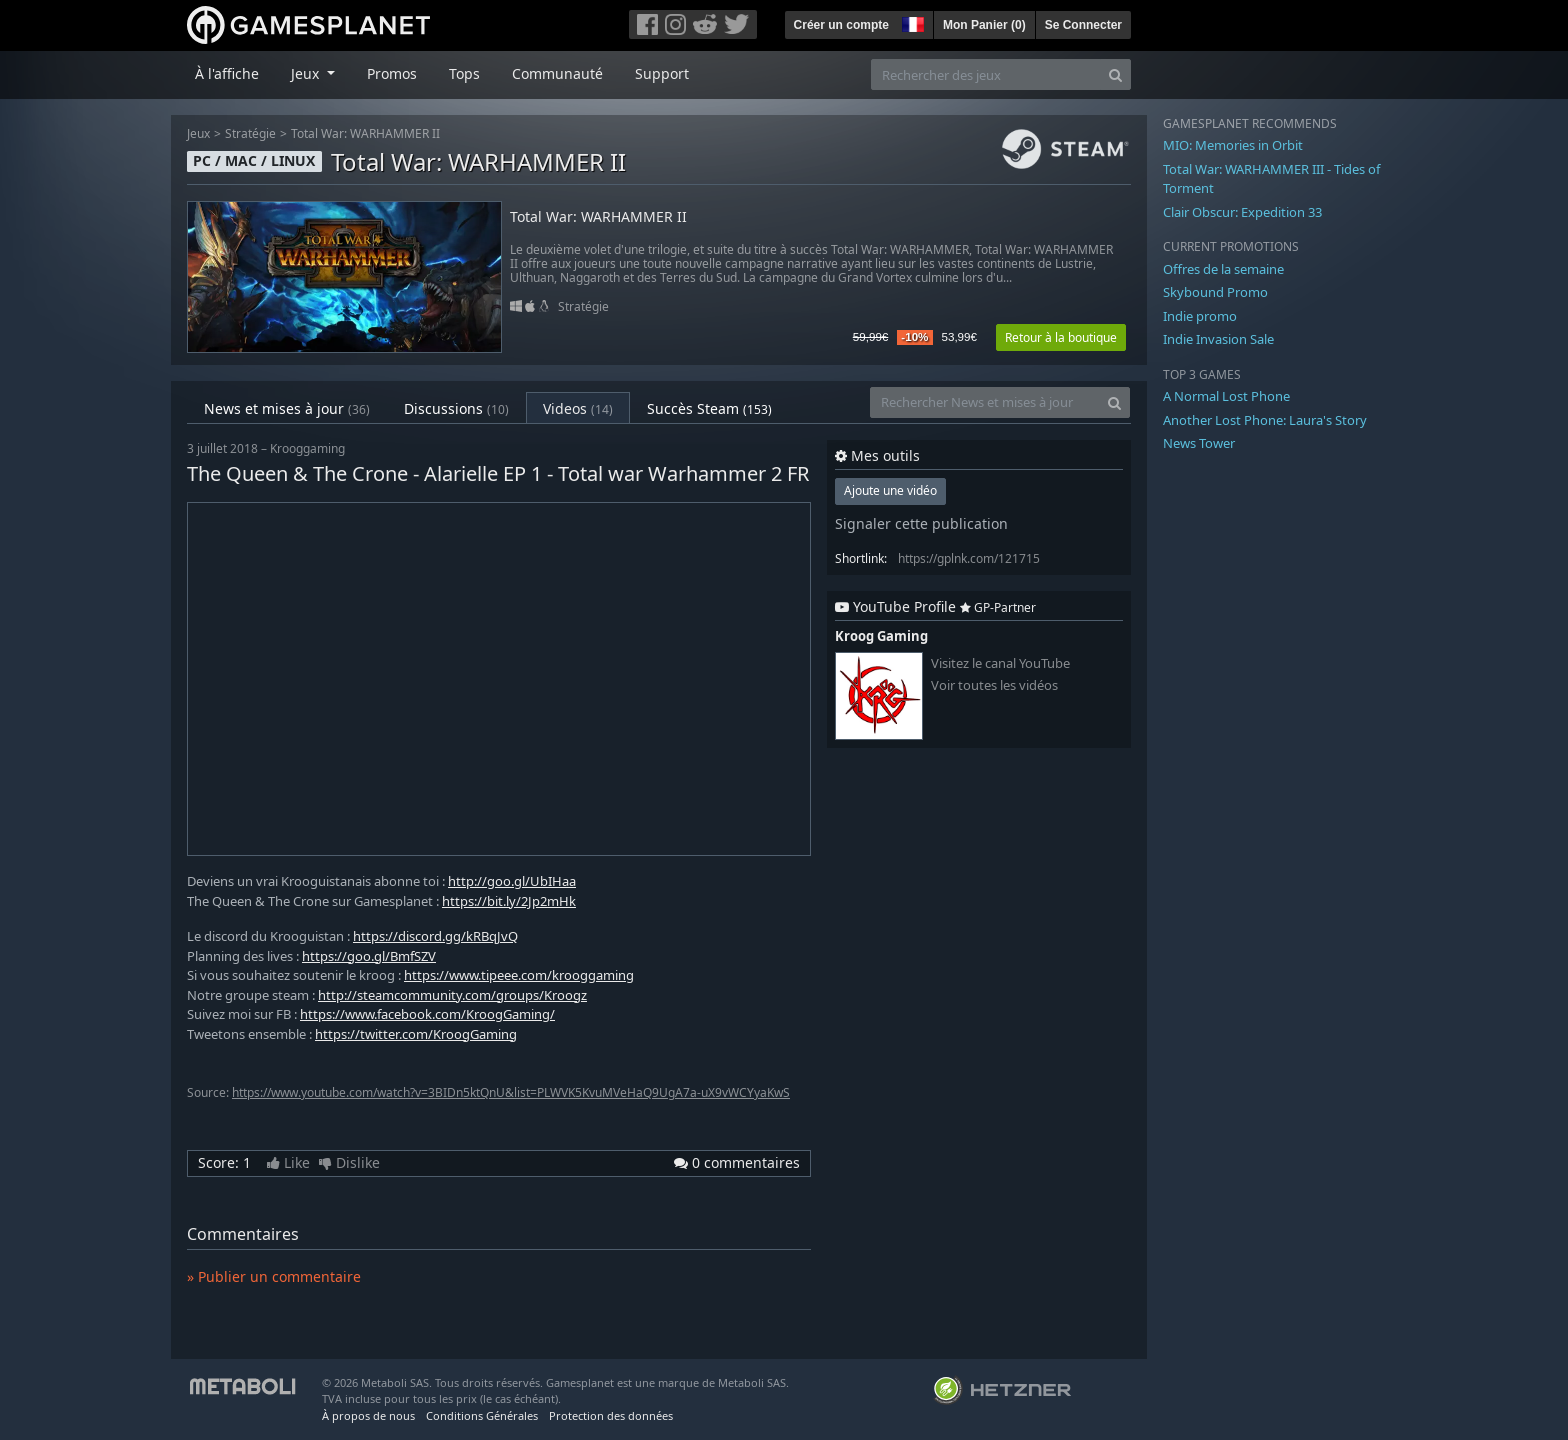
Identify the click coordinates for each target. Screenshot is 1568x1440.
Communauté (557, 73)
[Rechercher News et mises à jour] (985, 402)
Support (662, 73)
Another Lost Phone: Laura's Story (1265, 420)
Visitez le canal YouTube (1000, 663)
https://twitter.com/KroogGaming (416, 1034)
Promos (392, 73)
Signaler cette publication (921, 523)
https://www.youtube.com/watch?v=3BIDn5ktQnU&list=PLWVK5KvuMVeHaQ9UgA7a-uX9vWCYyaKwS (511, 1092)
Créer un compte (841, 25)
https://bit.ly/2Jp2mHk (509, 901)
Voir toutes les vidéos (994, 685)
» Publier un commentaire (274, 1276)
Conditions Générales (482, 1415)
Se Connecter (1083, 25)
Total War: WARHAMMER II (365, 133)
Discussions (456, 408)
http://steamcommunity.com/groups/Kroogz (452, 995)
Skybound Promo (1215, 292)
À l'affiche (227, 73)
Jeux (198, 133)
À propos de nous (368, 1415)
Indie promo (1200, 316)
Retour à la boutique (1061, 337)
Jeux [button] (307, 73)
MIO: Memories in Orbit (1233, 145)
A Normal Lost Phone (1226, 396)
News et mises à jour (287, 408)
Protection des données (611, 1415)
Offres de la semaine (1223, 269)
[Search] (1115, 74)
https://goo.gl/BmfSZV (369, 956)
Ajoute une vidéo (890, 490)
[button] (911, 22)
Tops (464, 73)
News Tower (1199, 443)
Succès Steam (709, 408)
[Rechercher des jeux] (986, 74)
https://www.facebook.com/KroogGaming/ (427, 1014)
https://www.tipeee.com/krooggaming (519, 975)
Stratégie (250, 133)
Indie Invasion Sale (1218, 339)
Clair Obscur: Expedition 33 (1242, 212)
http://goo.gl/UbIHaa (512, 881)
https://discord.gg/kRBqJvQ (435, 936)
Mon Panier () (984, 25)
